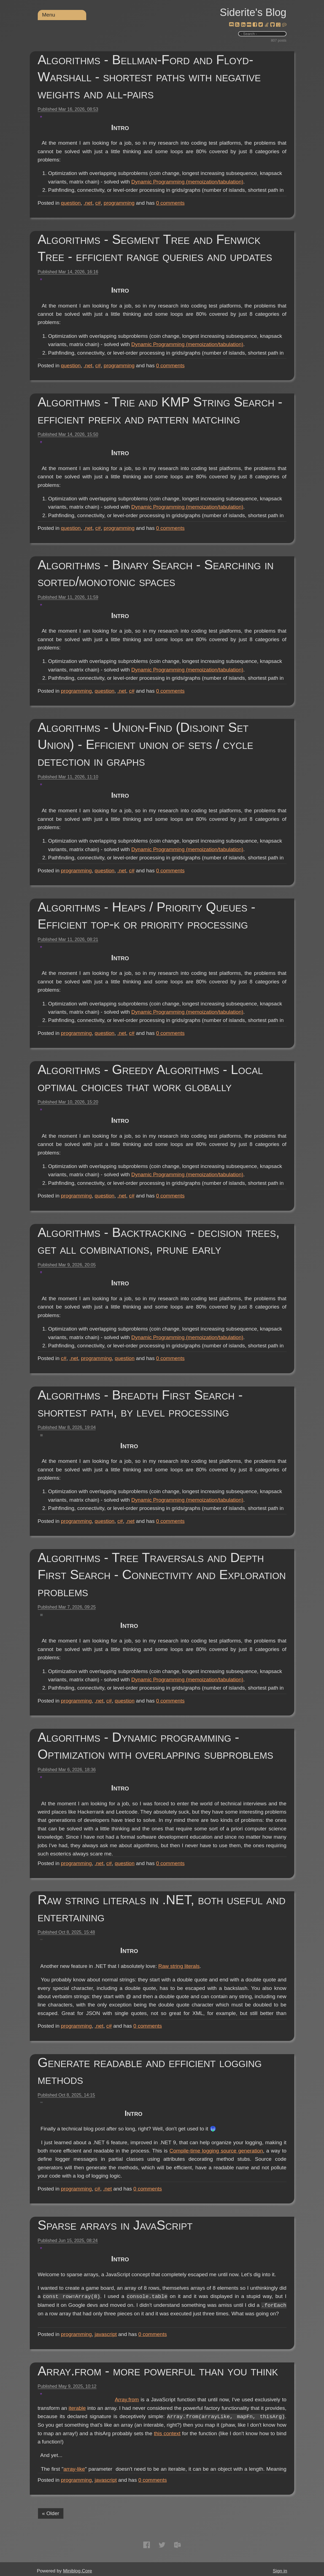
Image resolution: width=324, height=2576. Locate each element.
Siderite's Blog (253, 12)
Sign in (280, 2571)
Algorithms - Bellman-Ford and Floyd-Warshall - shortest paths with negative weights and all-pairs (149, 76)
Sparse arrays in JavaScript (115, 2225)
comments (170, 203)
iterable (152, 2408)
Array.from (127, 2399)
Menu (48, 15)
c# (98, 203)
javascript (106, 2334)
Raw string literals (261, 1966)
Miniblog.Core (77, 2571)
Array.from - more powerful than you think (158, 2371)
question (71, 203)
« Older (50, 2513)
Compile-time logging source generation (216, 2159)
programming (119, 203)
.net (87, 203)
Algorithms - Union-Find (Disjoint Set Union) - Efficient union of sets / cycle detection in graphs (145, 744)
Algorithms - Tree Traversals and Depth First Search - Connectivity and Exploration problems (162, 1574)
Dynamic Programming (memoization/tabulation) (167, 190)
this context (133, 2450)
